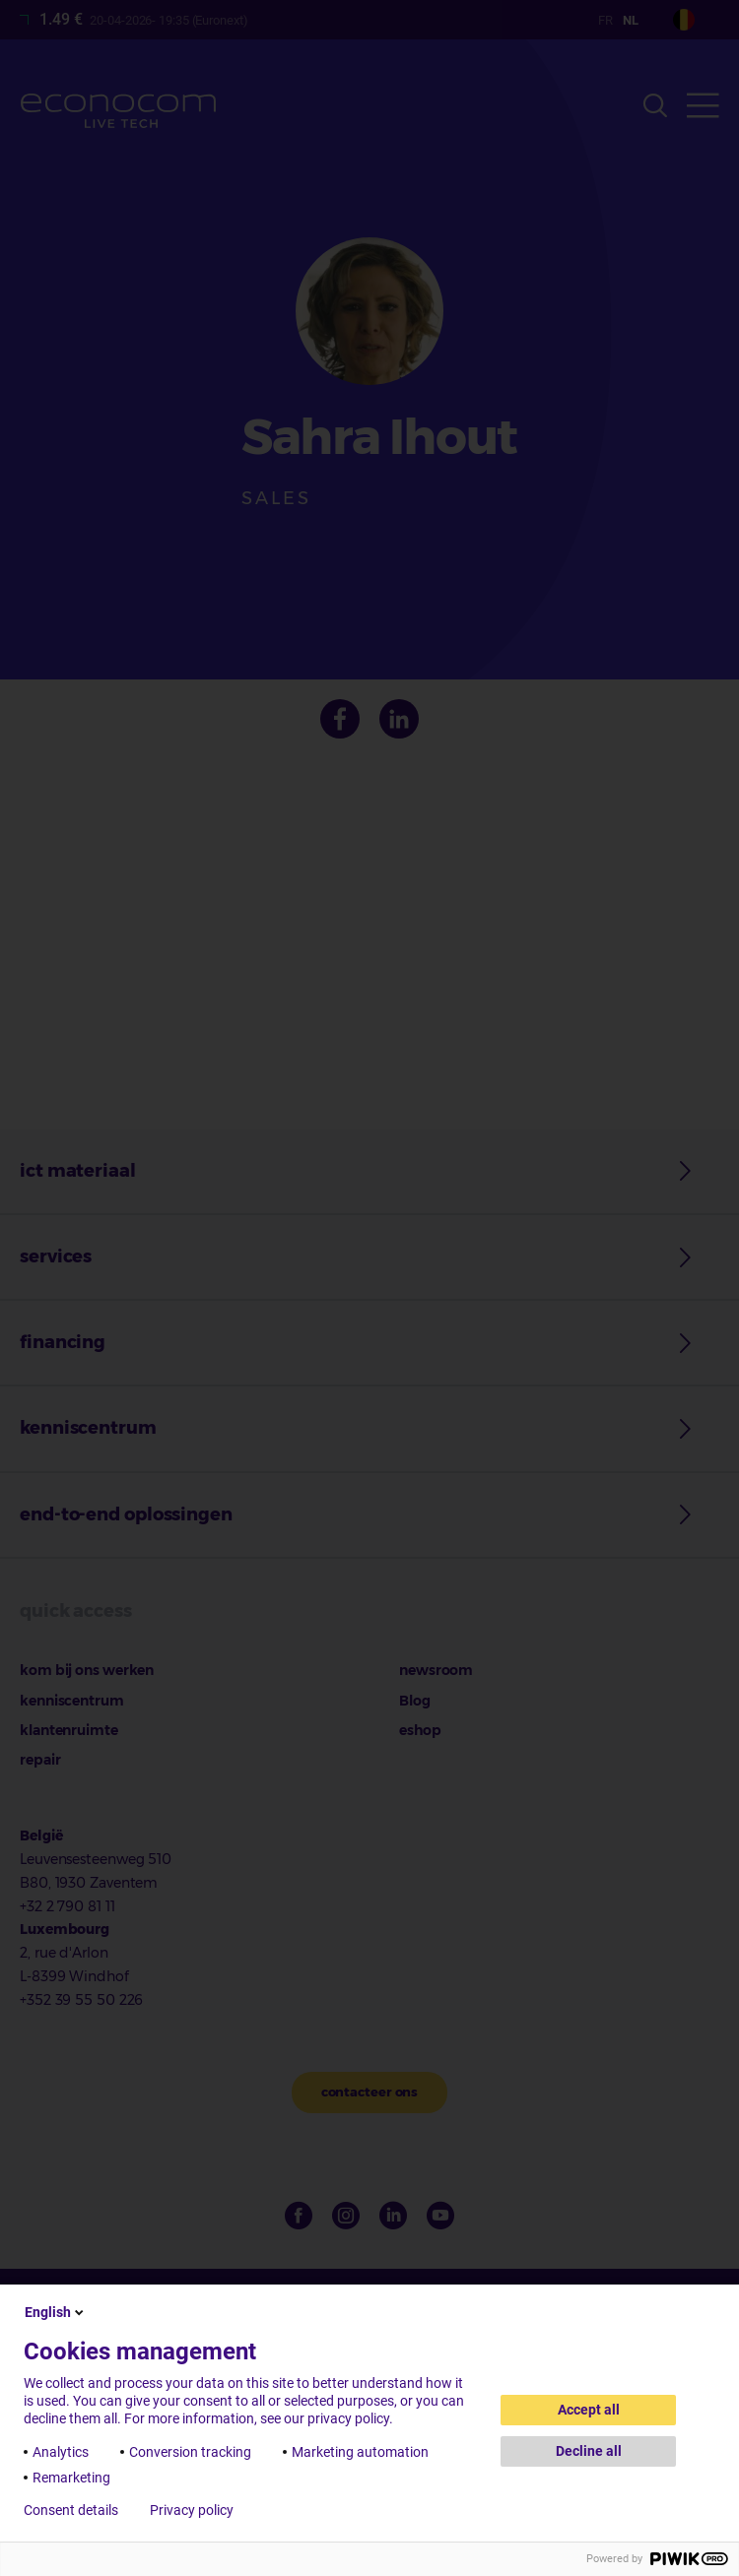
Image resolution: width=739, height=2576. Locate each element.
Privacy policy (192, 2510)
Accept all (589, 2409)
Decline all (589, 2451)
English (56, 2312)
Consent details (71, 2510)
